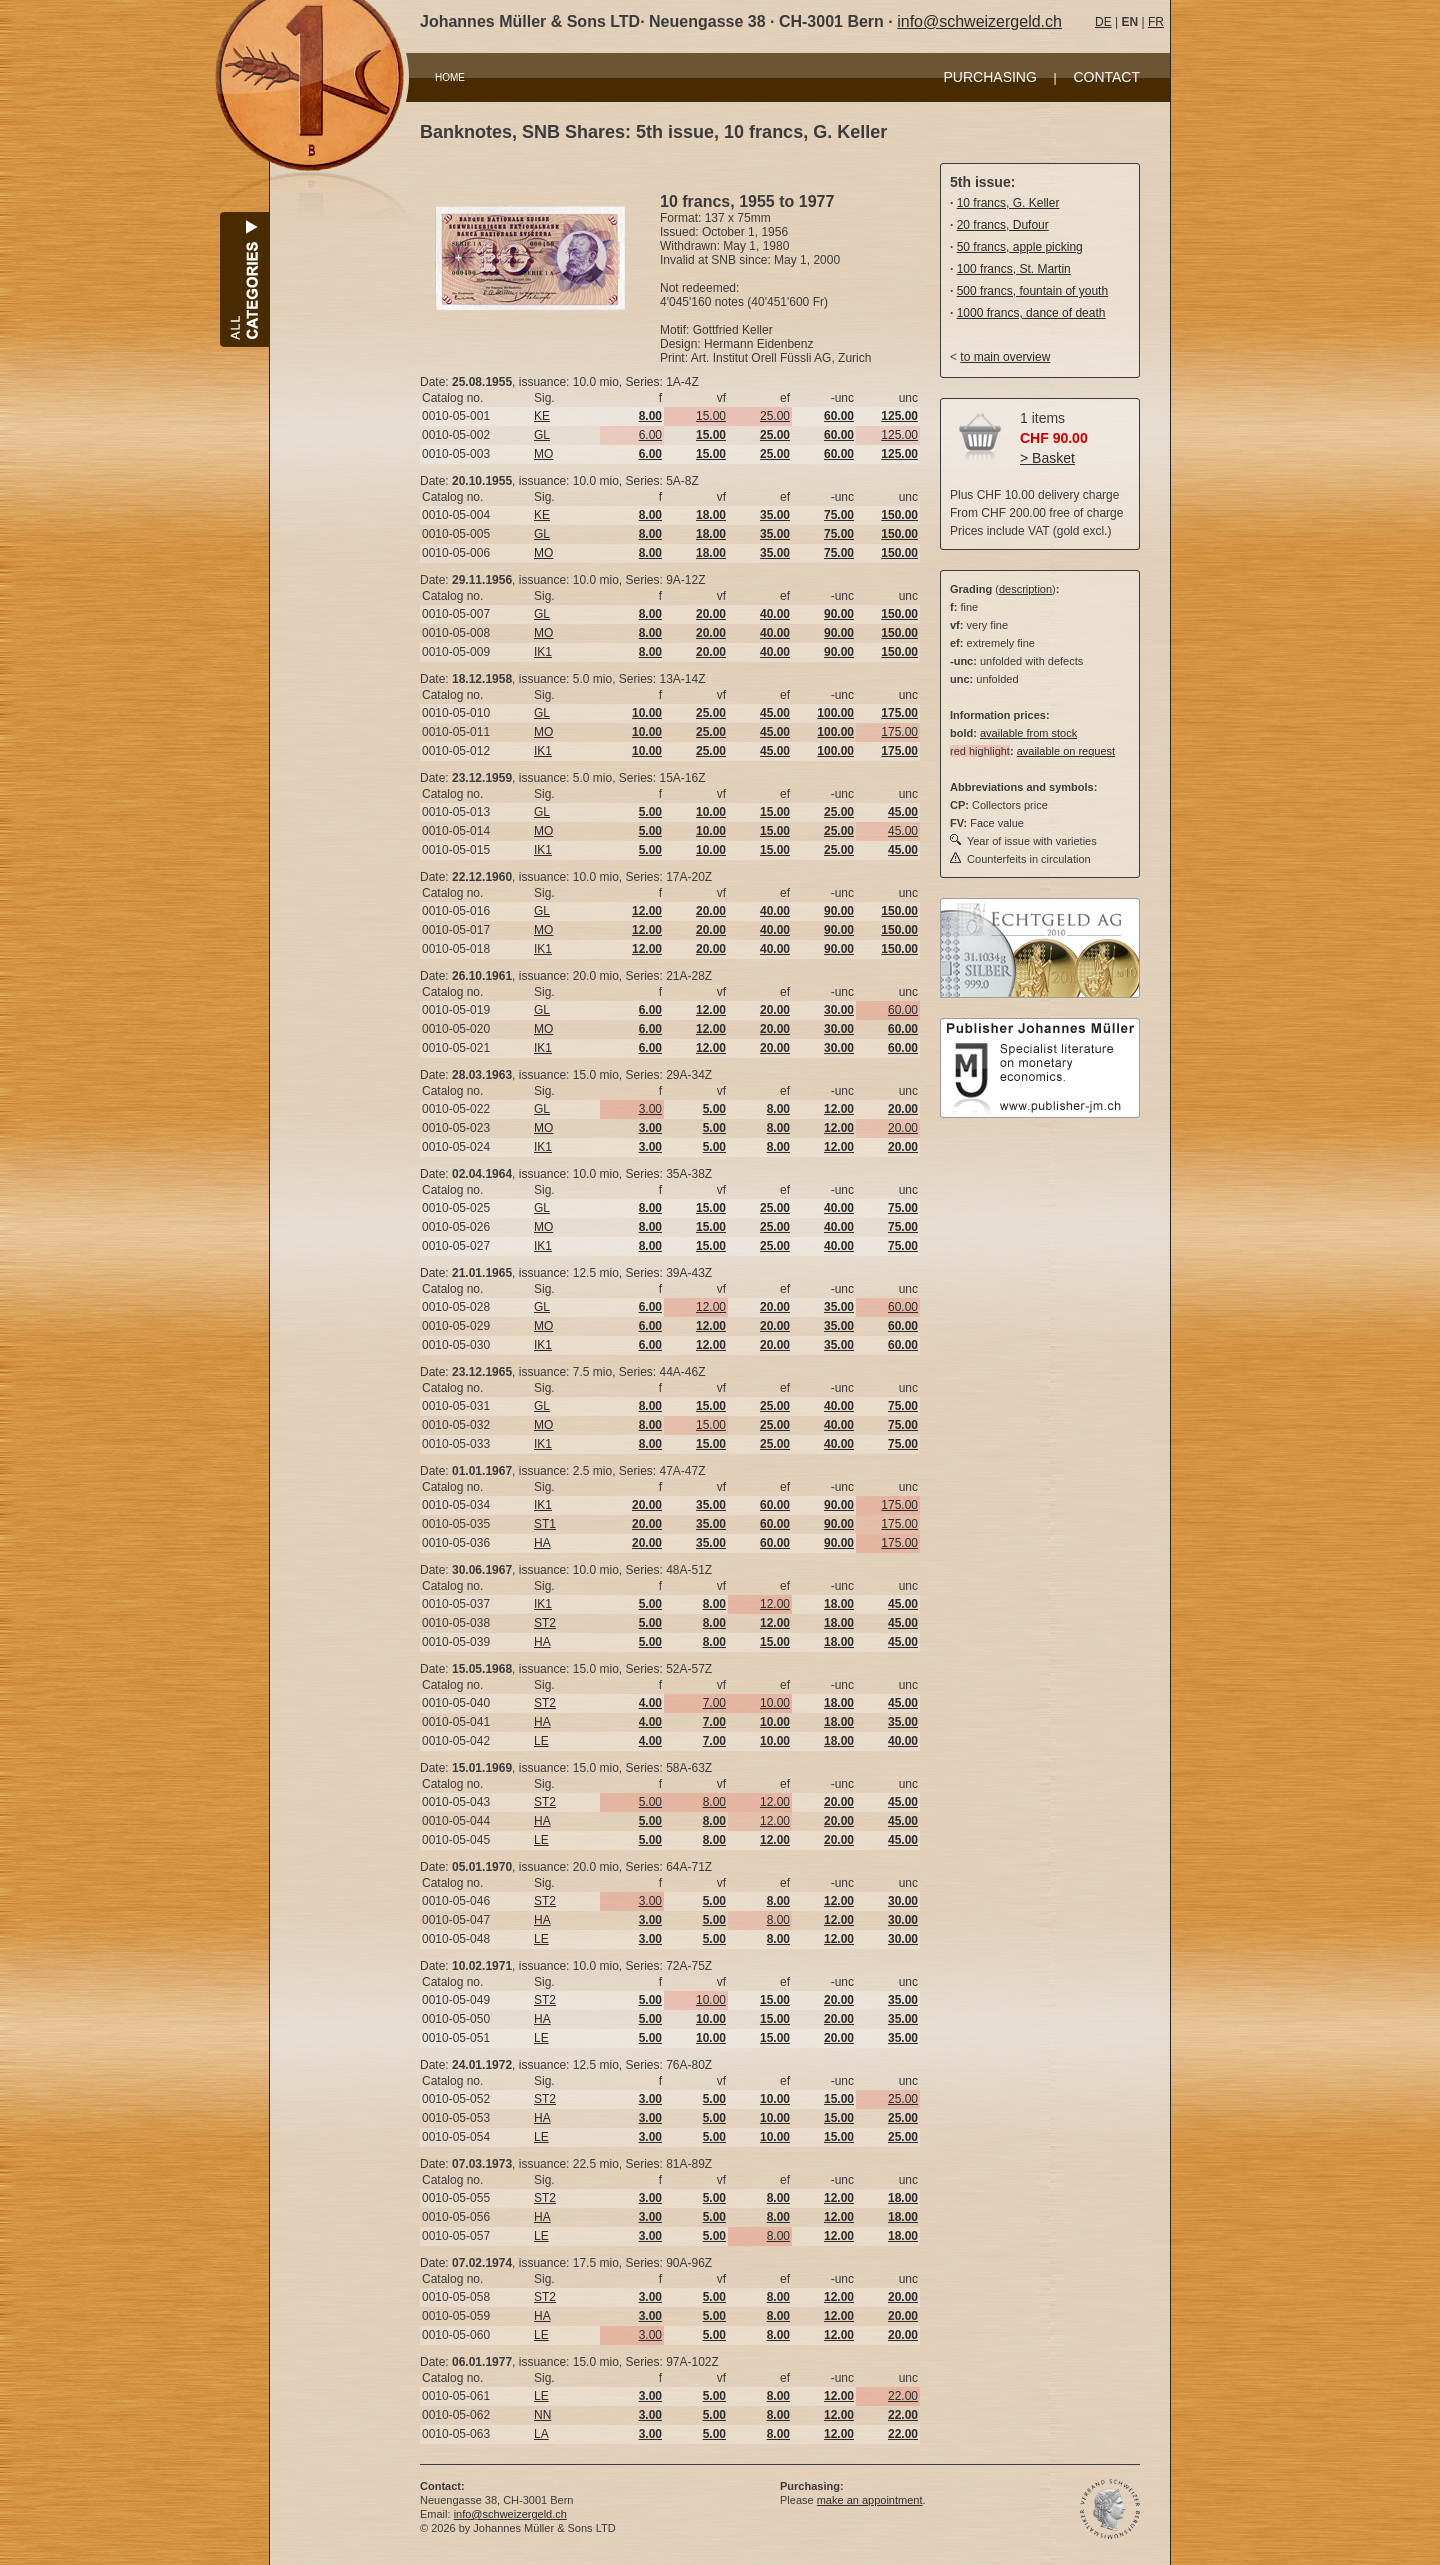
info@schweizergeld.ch (979, 21)
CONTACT (1106, 77)
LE (541, 1741)
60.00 (903, 1010)
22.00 (903, 2396)
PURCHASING (990, 77)
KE (542, 416)
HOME (450, 77)
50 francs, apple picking (1020, 247)
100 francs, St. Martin (1014, 269)
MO (543, 454)
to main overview (1005, 357)
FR (1156, 22)
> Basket (1047, 458)
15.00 (711, 416)
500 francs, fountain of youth (1032, 291)
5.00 (650, 1802)
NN (542, 2415)
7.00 (714, 1703)
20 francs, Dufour (1003, 225)
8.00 (714, 1802)
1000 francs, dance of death (1031, 313)
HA (542, 1543)
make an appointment (870, 2500)
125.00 (899, 435)
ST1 (545, 1524)
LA (541, 2434)
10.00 (775, 1703)
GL (542, 435)
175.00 (899, 732)
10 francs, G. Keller (1008, 203)
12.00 (711, 1307)
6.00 (650, 435)
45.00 (903, 831)
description (1025, 589)
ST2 (545, 1623)
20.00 (903, 1128)
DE (1103, 22)
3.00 (650, 1109)
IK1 (543, 652)
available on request (1066, 751)
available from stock (1028, 733)
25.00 (775, 416)
